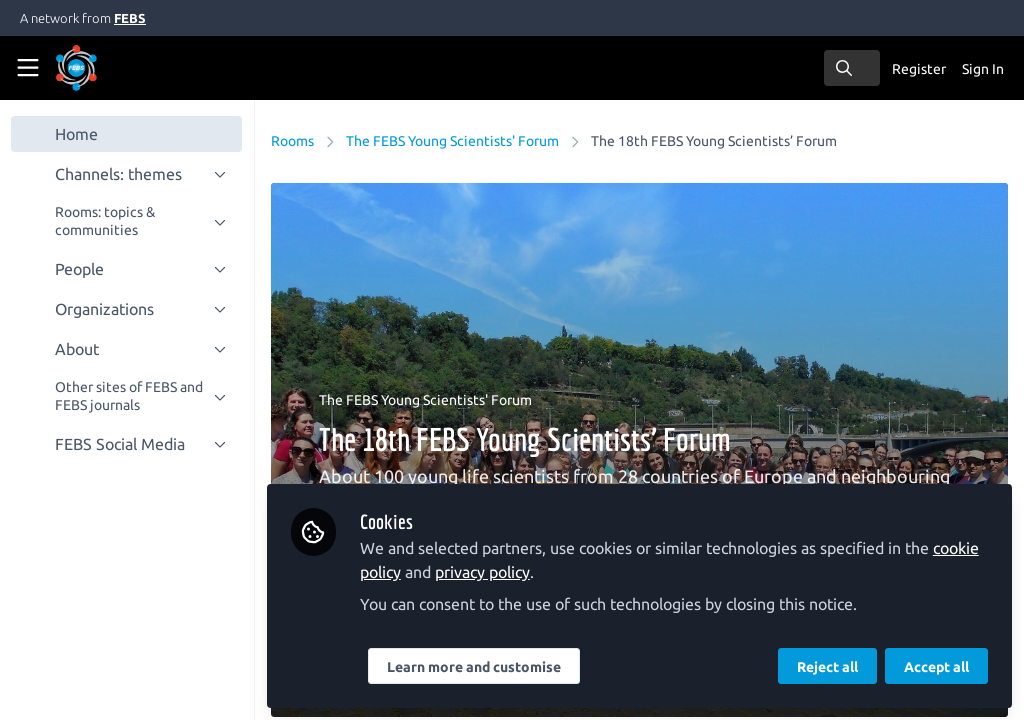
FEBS (130, 18)
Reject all (827, 667)
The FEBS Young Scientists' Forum (453, 141)
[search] (852, 68)
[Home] (104, 68)
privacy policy (483, 572)
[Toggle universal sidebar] (28, 68)
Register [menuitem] (919, 69)
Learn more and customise (475, 667)
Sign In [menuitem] (983, 69)
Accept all (936, 667)
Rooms (293, 141)
